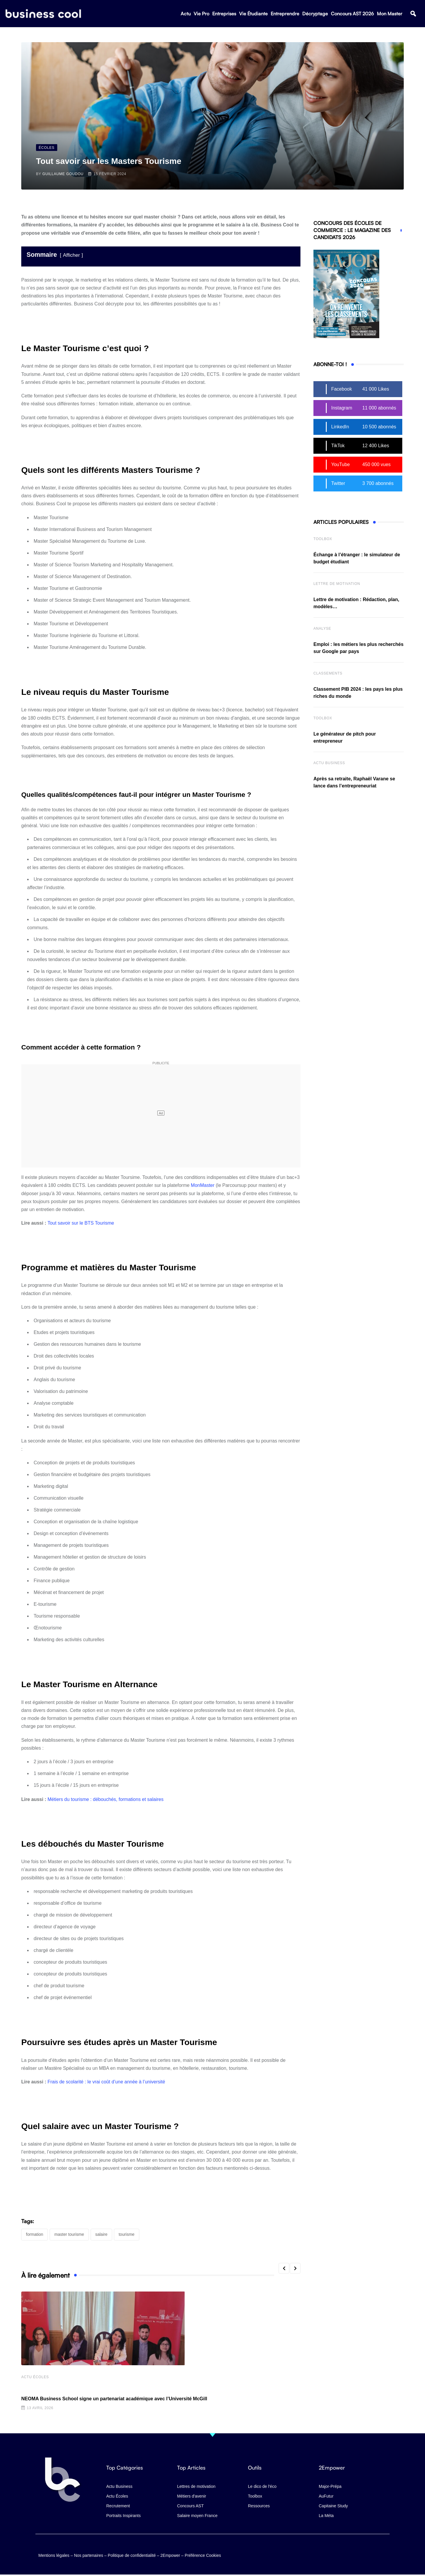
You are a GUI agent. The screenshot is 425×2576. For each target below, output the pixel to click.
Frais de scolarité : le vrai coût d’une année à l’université (106, 2081)
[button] (413, 15)
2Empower (170, 2554)
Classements (327, 673)
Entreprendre (285, 15)
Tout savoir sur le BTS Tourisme (81, 1223)
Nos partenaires (88, 2554)
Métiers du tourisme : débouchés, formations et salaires (106, 1799)
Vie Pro (201, 15)
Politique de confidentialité (132, 2554)
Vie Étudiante (253, 15)
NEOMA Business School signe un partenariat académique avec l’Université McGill (114, 2399)
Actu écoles (35, 2378)
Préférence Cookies (203, 2554)
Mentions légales (53, 2554)
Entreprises (224, 15)
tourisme (127, 2234)
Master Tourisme (69, 2234)
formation (34, 2234)
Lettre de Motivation (336, 584)
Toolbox (322, 539)
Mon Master (389, 15)
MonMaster (203, 1185)
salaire (101, 2234)
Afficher (71, 255)
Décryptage (315, 15)
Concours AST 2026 (352, 15)
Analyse (322, 628)
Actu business (329, 763)
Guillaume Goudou (63, 174)
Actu (186, 15)
